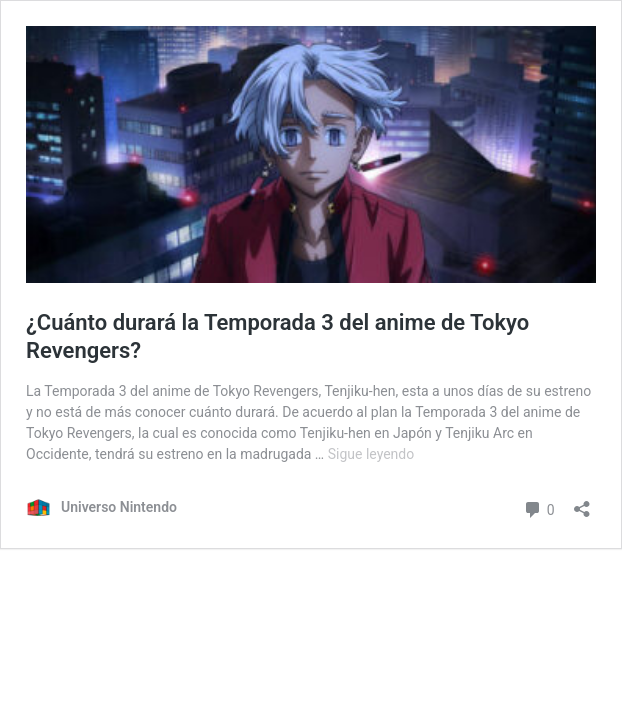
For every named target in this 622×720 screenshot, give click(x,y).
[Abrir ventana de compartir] (582, 502)
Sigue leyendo (371, 454)
